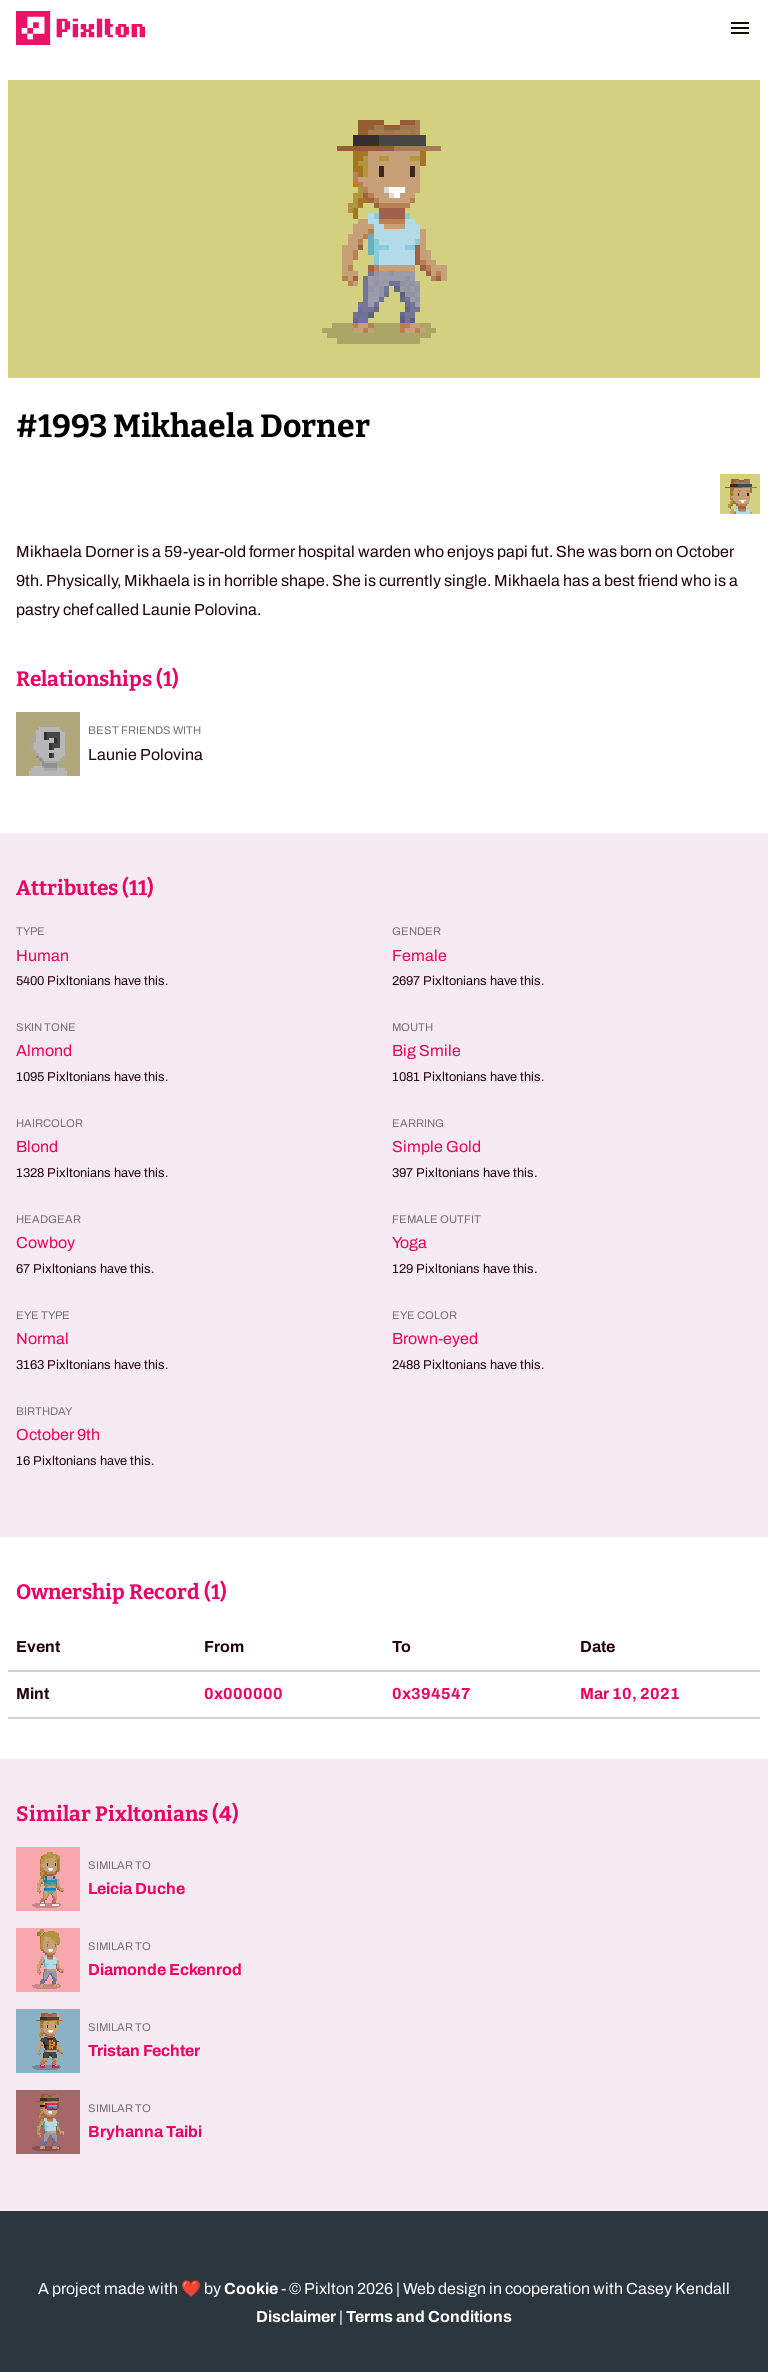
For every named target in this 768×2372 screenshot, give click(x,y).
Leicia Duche (136, 1888)
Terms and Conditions (429, 2316)
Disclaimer (296, 2316)
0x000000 (243, 1693)
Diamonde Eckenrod (165, 1969)
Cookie (251, 2288)
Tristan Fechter (144, 2050)
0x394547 (431, 1693)
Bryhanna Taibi (145, 2131)
